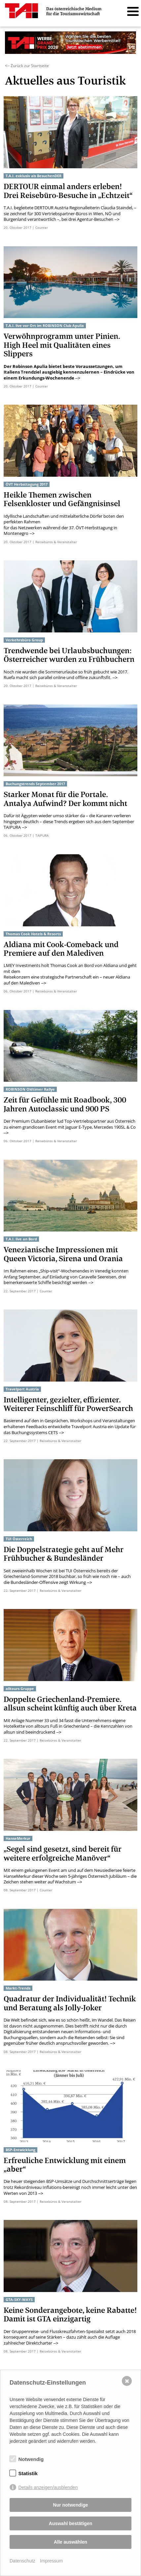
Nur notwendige (70, 2505)
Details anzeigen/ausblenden (48, 2487)
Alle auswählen (70, 2542)
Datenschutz (22, 2560)
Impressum (51, 2560)
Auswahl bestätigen (70, 2523)
